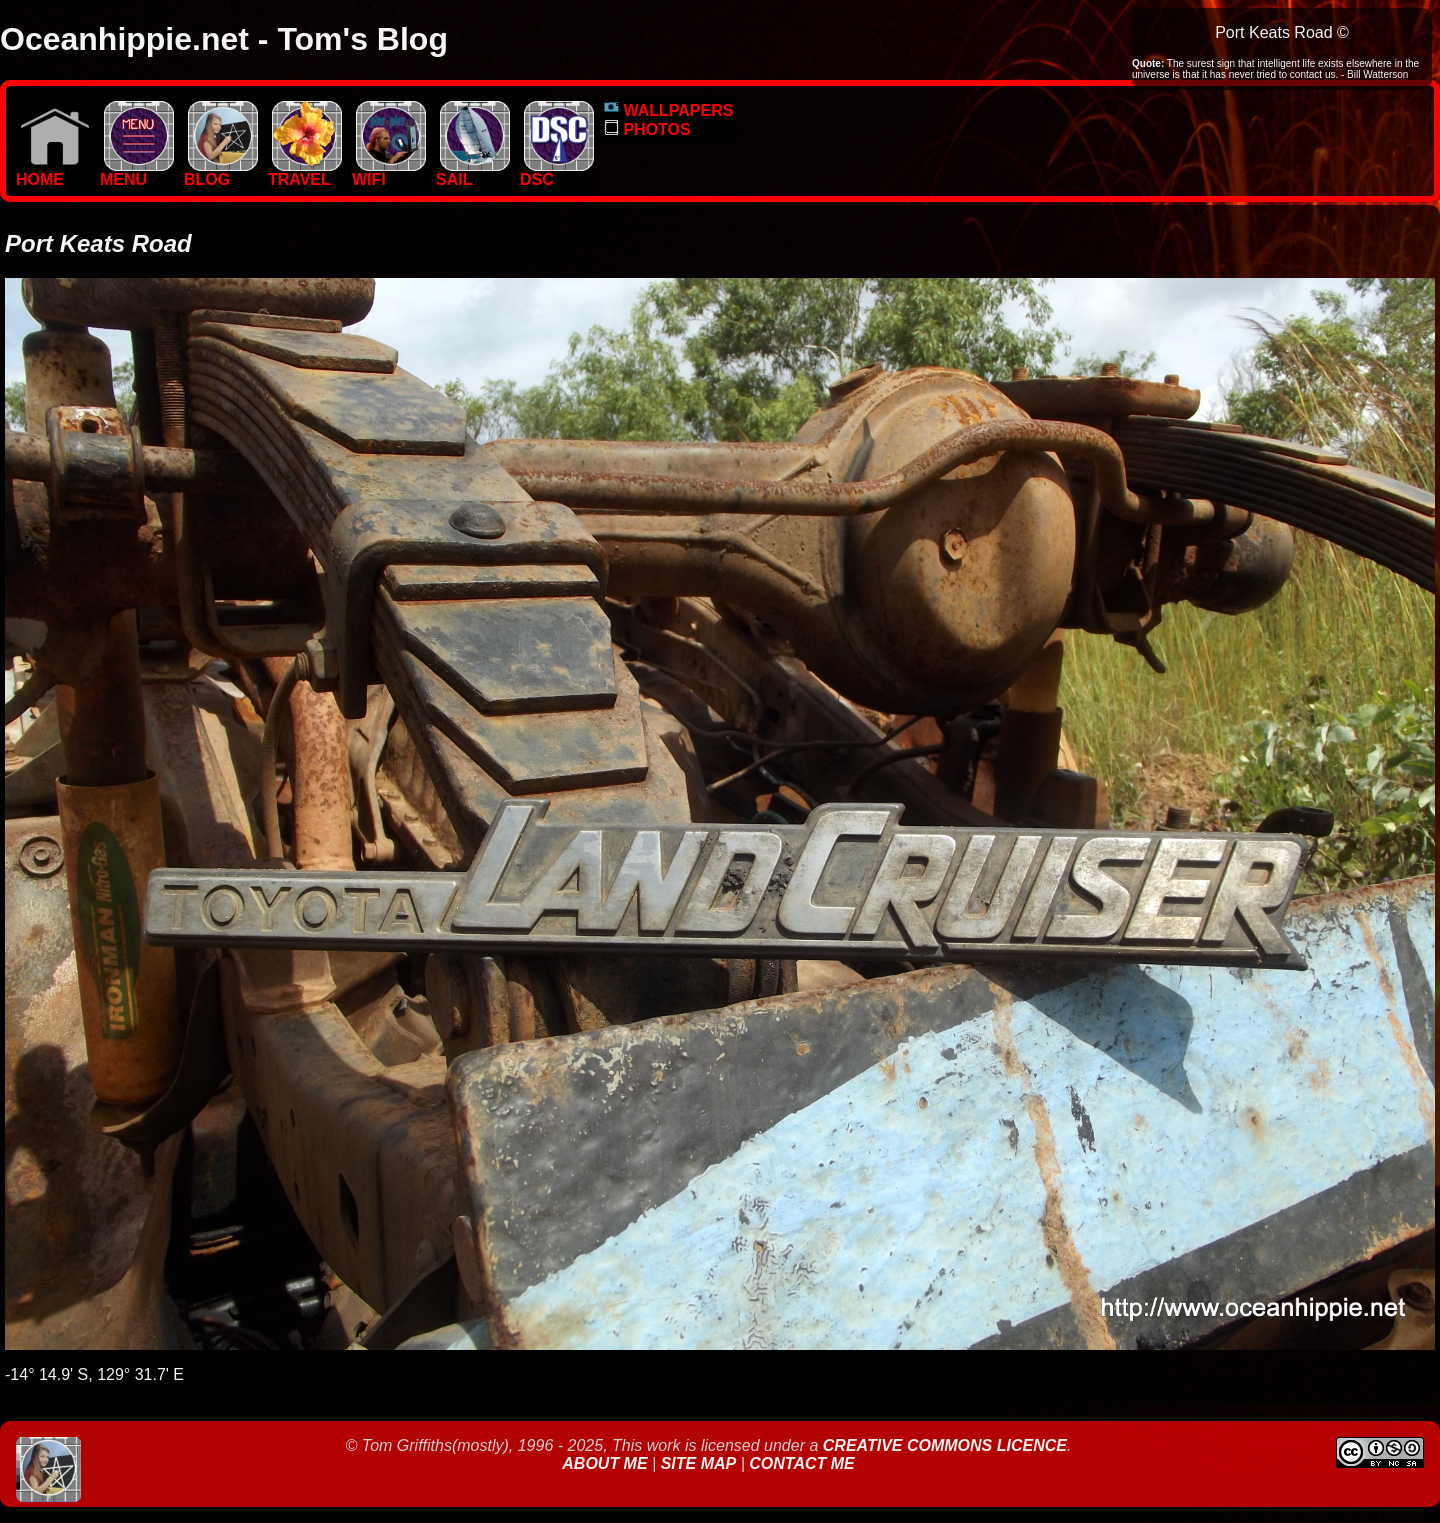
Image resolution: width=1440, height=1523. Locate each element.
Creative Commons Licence (945, 1445)
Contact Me (801, 1463)
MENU (137, 172)
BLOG (221, 172)
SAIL (473, 172)
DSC (557, 172)
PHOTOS (647, 129)
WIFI (389, 172)
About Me (607, 1463)
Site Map (699, 1463)
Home (53, 172)
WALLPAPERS (668, 110)
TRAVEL (305, 172)
